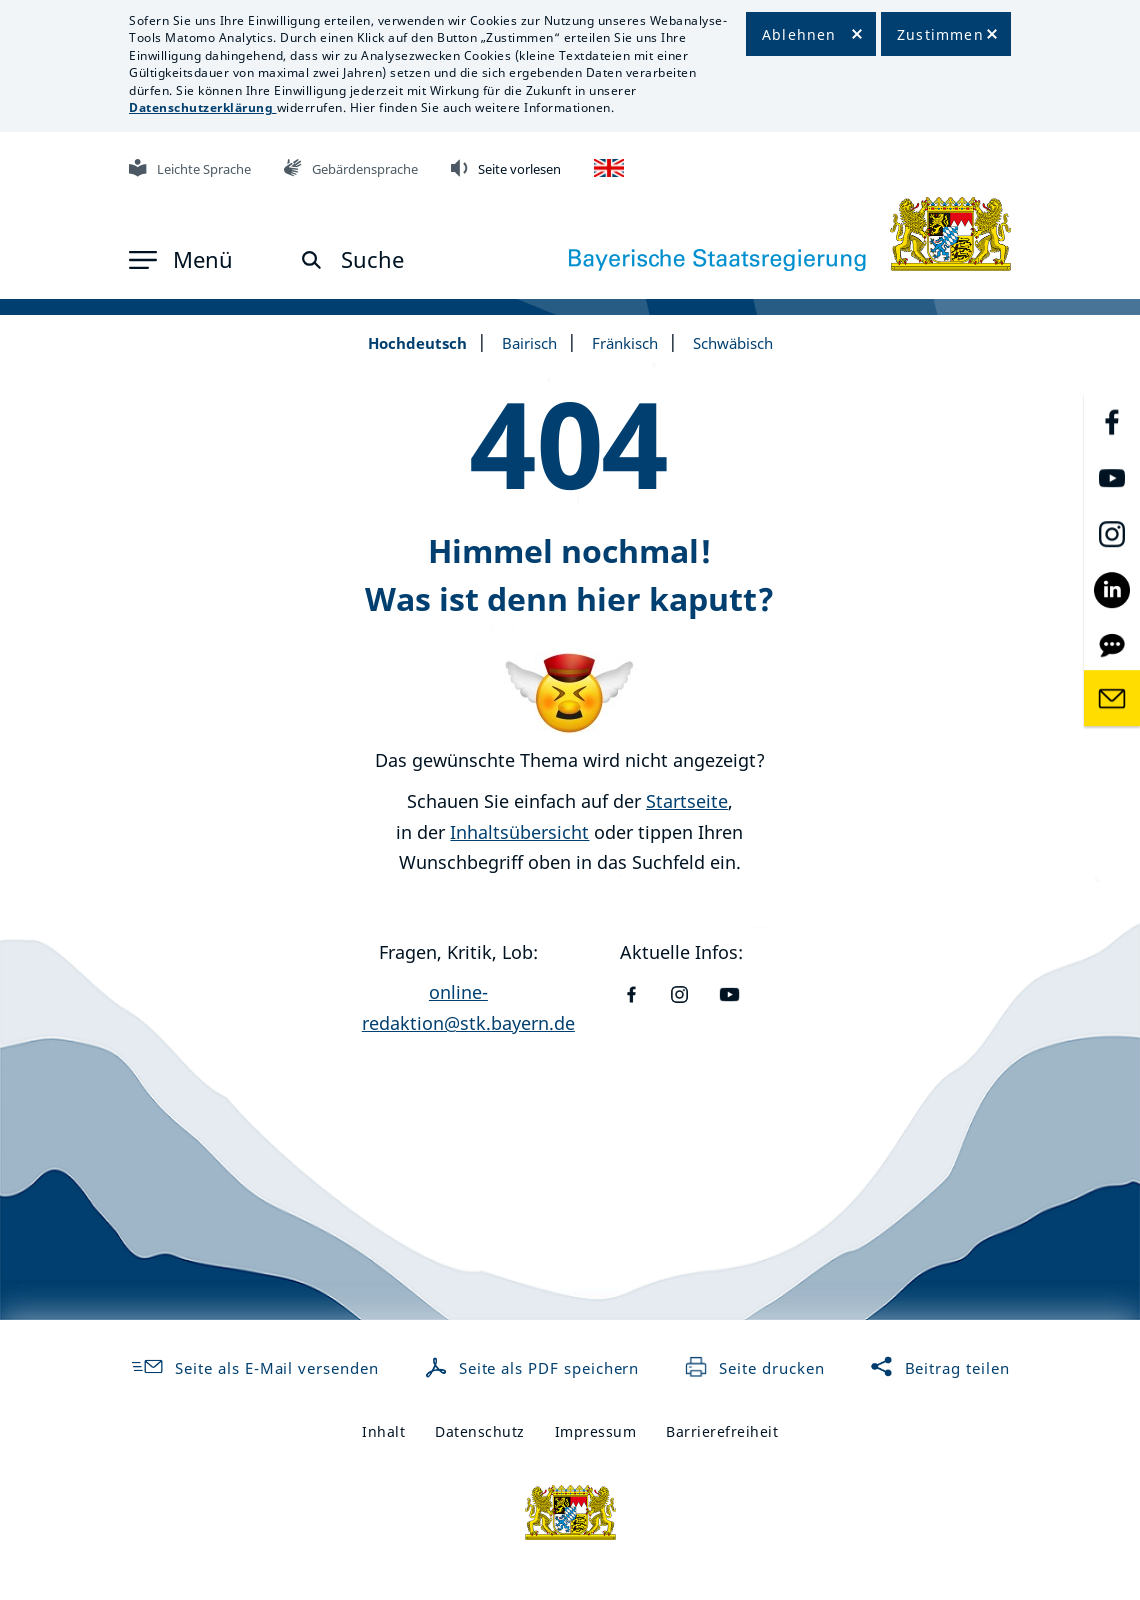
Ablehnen (799, 34)
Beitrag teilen (940, 1368)
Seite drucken (754, 1368)
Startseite (687, 801)
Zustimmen (940, 34)
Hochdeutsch (417, 343)
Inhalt (383, 1431)
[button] (181, 260)
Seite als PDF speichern (534, 1368)
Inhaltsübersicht (519, 832)
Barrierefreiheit (722, 1431)
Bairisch (529, 343)
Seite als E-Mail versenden (254, 1368)
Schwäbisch (733, 343)
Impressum (596, 1431)
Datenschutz (480, 1431)
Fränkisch (625, 343)
